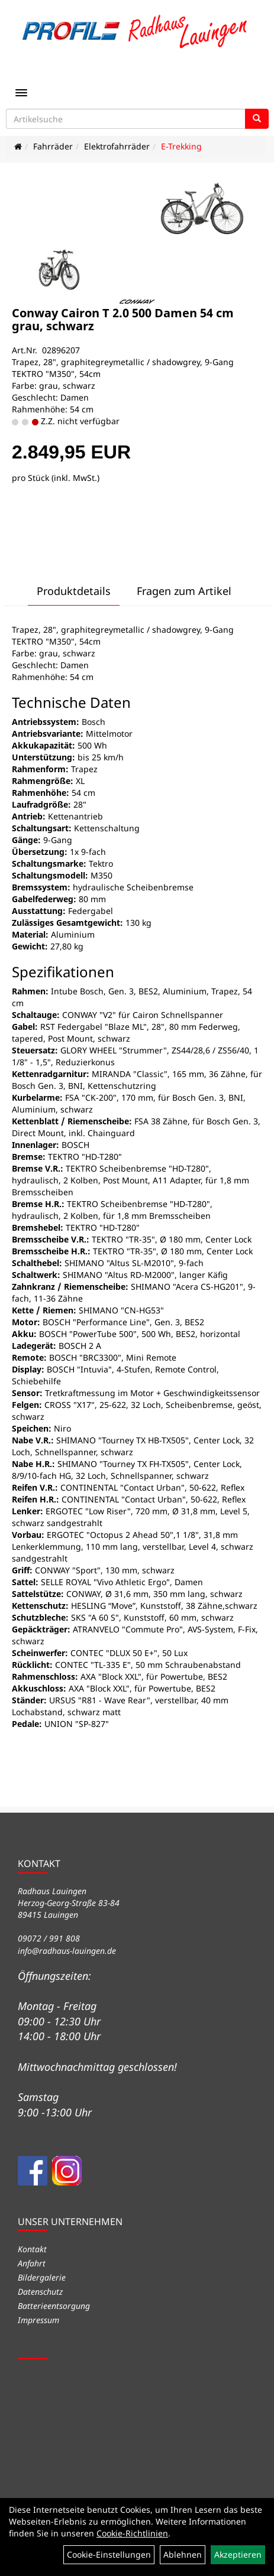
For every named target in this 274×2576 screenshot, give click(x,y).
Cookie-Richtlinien (132, 2533)
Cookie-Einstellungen (109, 2554)
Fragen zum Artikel (184, 591)
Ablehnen (182, 2554)
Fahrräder (53, 146)
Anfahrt (32, 2263)
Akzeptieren (238, 2554)
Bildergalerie (42, 2277)
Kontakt (32, 2249)
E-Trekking (181, 146)
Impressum (38, 2319)
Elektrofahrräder (117, 146)
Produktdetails (74, 591)
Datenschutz (40, 2291)
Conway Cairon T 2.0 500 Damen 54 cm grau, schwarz (123, 319)
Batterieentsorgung (54, 2305)
